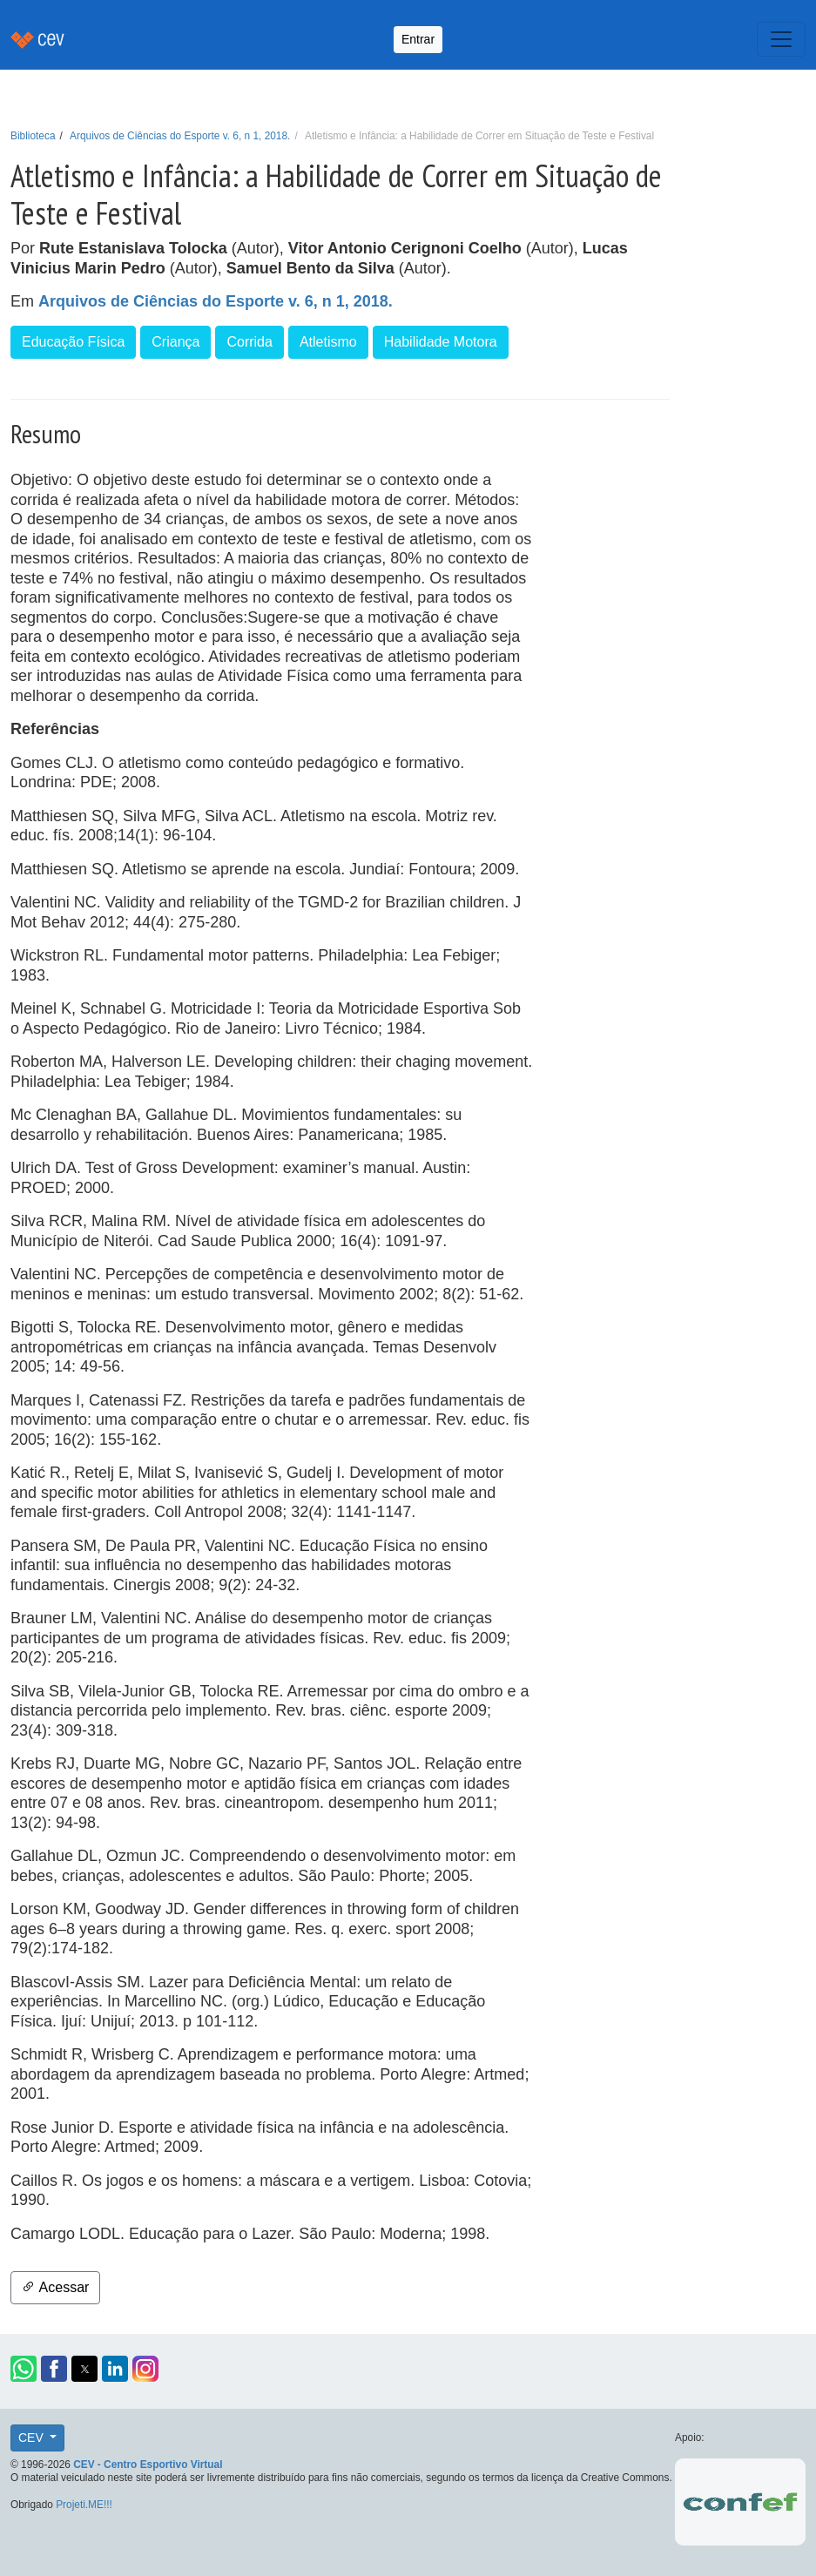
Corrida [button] (249, 341)
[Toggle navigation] (781, 39)
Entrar (418, 39)
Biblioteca (33, 136)
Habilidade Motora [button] (440, 341)
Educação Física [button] (73, 341)
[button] (23, 2369)
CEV (32, 2438)
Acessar (55, 2287)
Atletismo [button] (328, 341)
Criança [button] (175, 341)
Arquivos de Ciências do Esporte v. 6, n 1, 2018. (180, 136)
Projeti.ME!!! (84, 2504)
